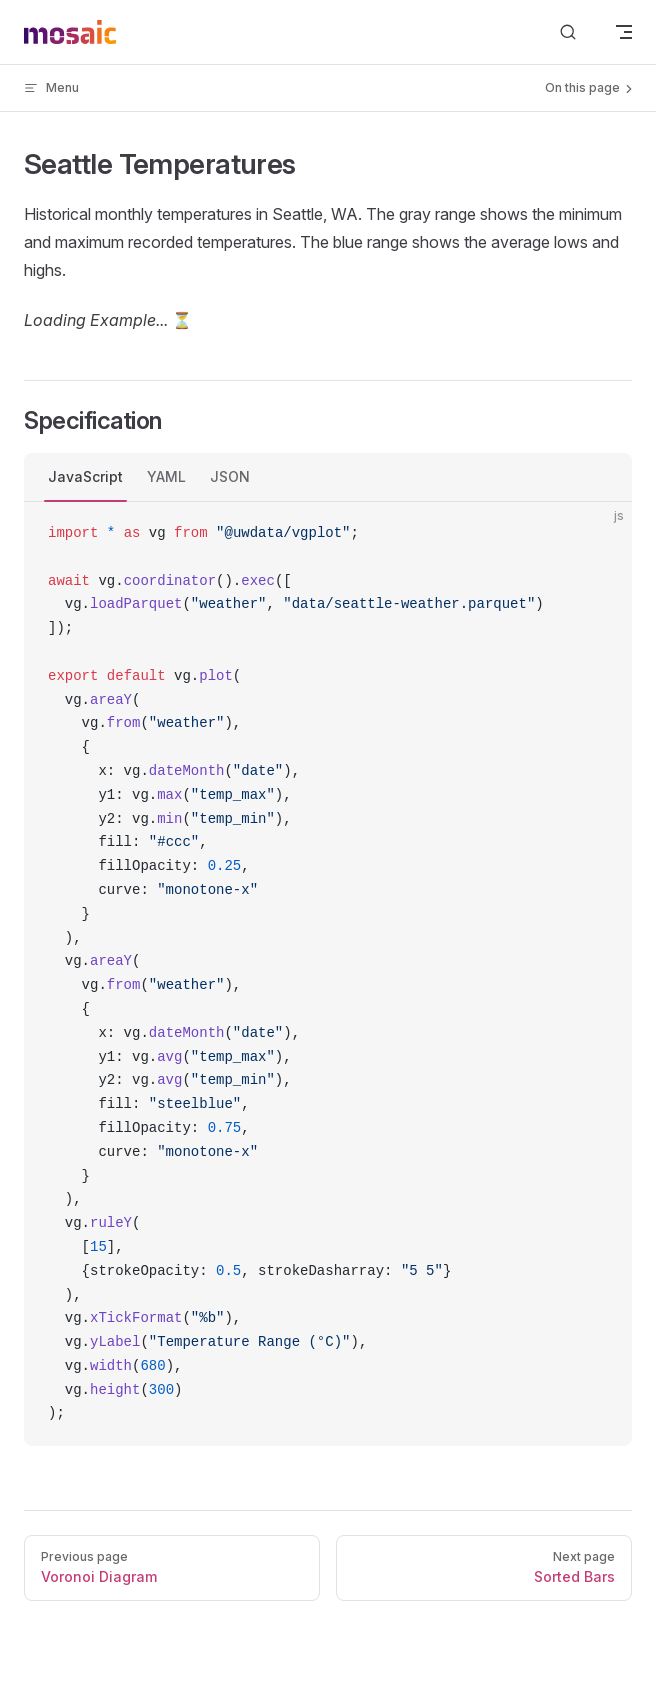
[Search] (568, 32)
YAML (166, 476)
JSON (230, 476)
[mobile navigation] (624, 32)
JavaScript (85, 476)
